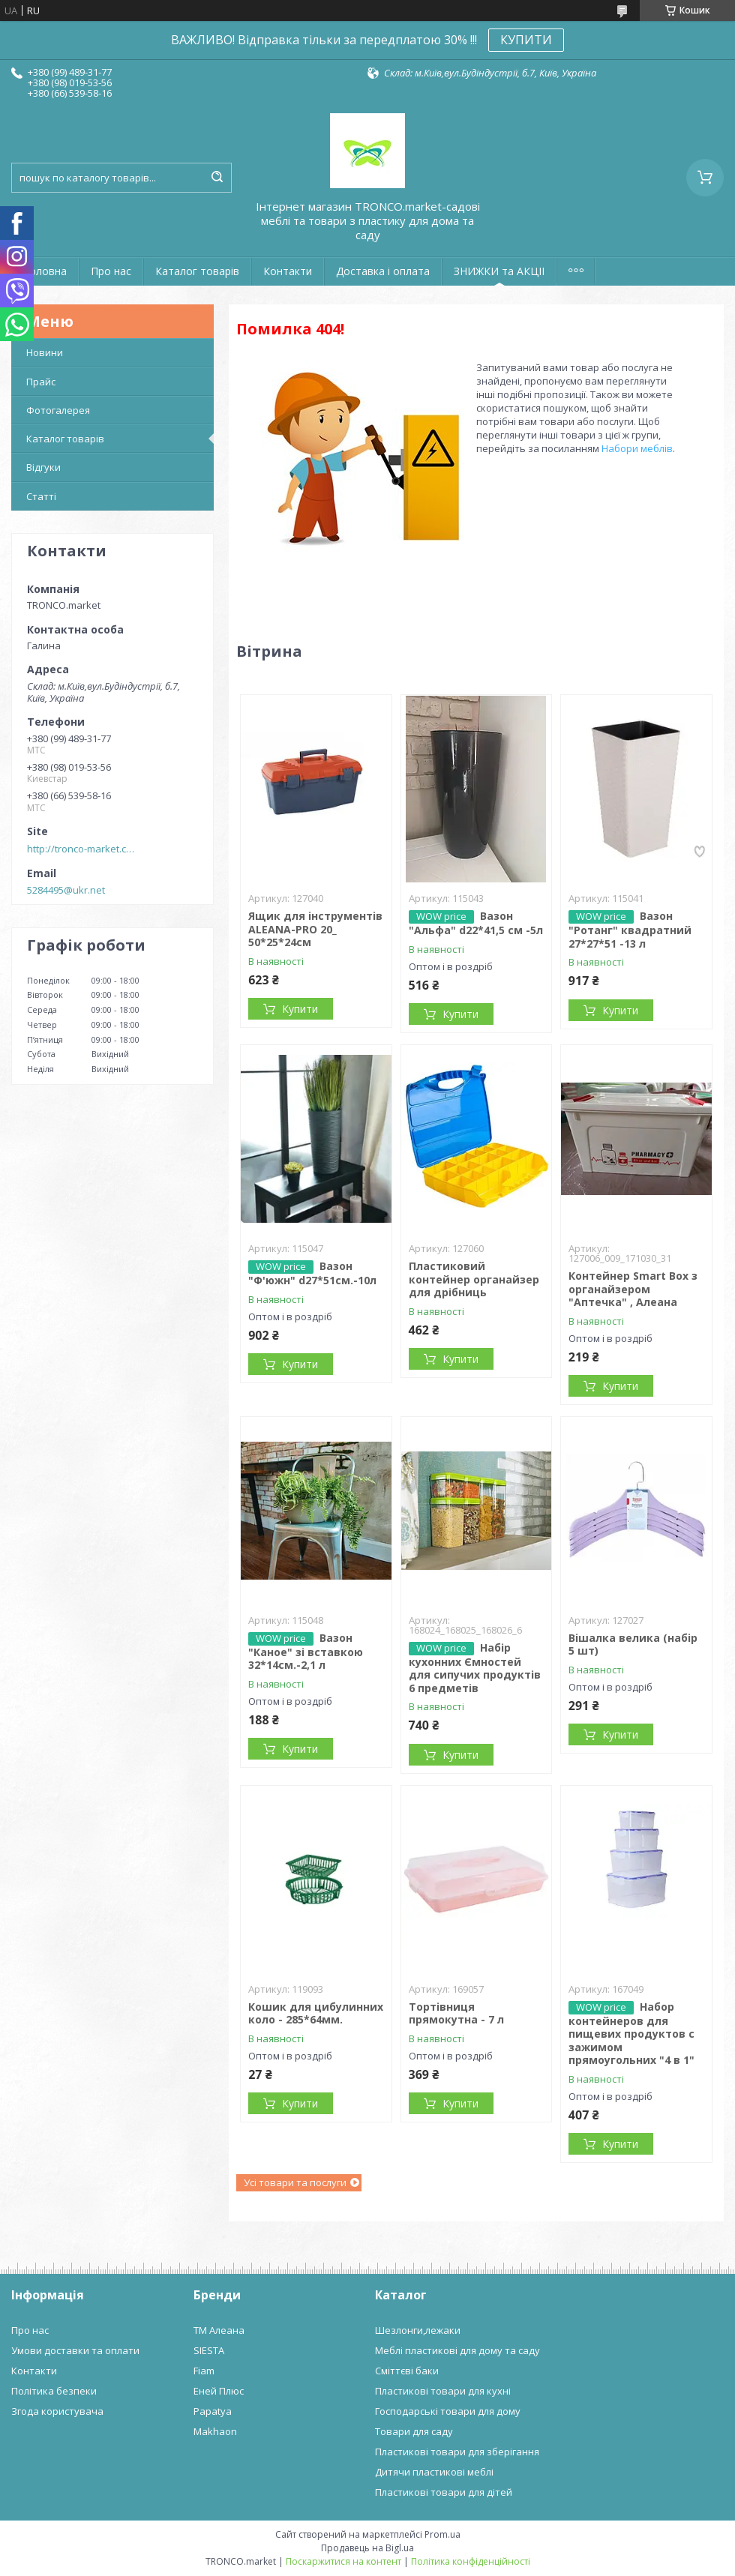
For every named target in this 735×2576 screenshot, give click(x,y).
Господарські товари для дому (447, 2411)
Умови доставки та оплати (75, 2350)
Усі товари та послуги (295, 2182)
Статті (41, 496)
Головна (45, 271)
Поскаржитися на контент (343, 2561)
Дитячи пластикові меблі (434, 2472)
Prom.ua (442, 2534)
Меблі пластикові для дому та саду (457, 2350)
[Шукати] (217, 178)
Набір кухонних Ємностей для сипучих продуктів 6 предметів (475, 1667)
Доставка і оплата (383, 271)
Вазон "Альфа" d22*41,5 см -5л (476, 923)
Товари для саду (414, 2431)
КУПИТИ (526, 39)
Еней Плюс (219, 2391)
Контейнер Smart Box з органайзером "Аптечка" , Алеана (633, 1289)
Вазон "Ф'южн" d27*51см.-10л (312, 1273)
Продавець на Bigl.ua (367, 2548)
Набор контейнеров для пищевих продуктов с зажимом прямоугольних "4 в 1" (631, 2033)
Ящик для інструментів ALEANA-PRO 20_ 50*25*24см (315, 929)
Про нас (111, 271)
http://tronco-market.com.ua (83, 848)
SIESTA (209, 2350)
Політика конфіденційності (470, 2561)
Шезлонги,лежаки (417, 2330)
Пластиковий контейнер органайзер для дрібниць (474, 1279)
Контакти (287, 271)
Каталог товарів (197, 271)
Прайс (41, 381)
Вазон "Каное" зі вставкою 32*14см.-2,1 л (305, 1652)
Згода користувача (57, 2411)
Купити (300, 1009)
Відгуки (43, 467)
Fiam (204, 2370)
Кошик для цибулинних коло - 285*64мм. (315, 2013)
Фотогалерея (58, 410)
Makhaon (215, 2431)
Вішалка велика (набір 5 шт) (633, 1644)
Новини (44, 352)
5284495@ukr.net (66, 890)
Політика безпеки (54, 2391)
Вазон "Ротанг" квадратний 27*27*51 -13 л (630, 930)
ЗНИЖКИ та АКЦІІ (499, 271)
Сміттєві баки (407, 2370)
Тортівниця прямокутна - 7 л (456, 2013)
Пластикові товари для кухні (443, 2391)
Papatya (213, 2411)
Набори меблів (637, 448)
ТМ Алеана (219, 2330)
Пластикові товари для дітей (443, 2492)
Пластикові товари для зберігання (457, 2451)
